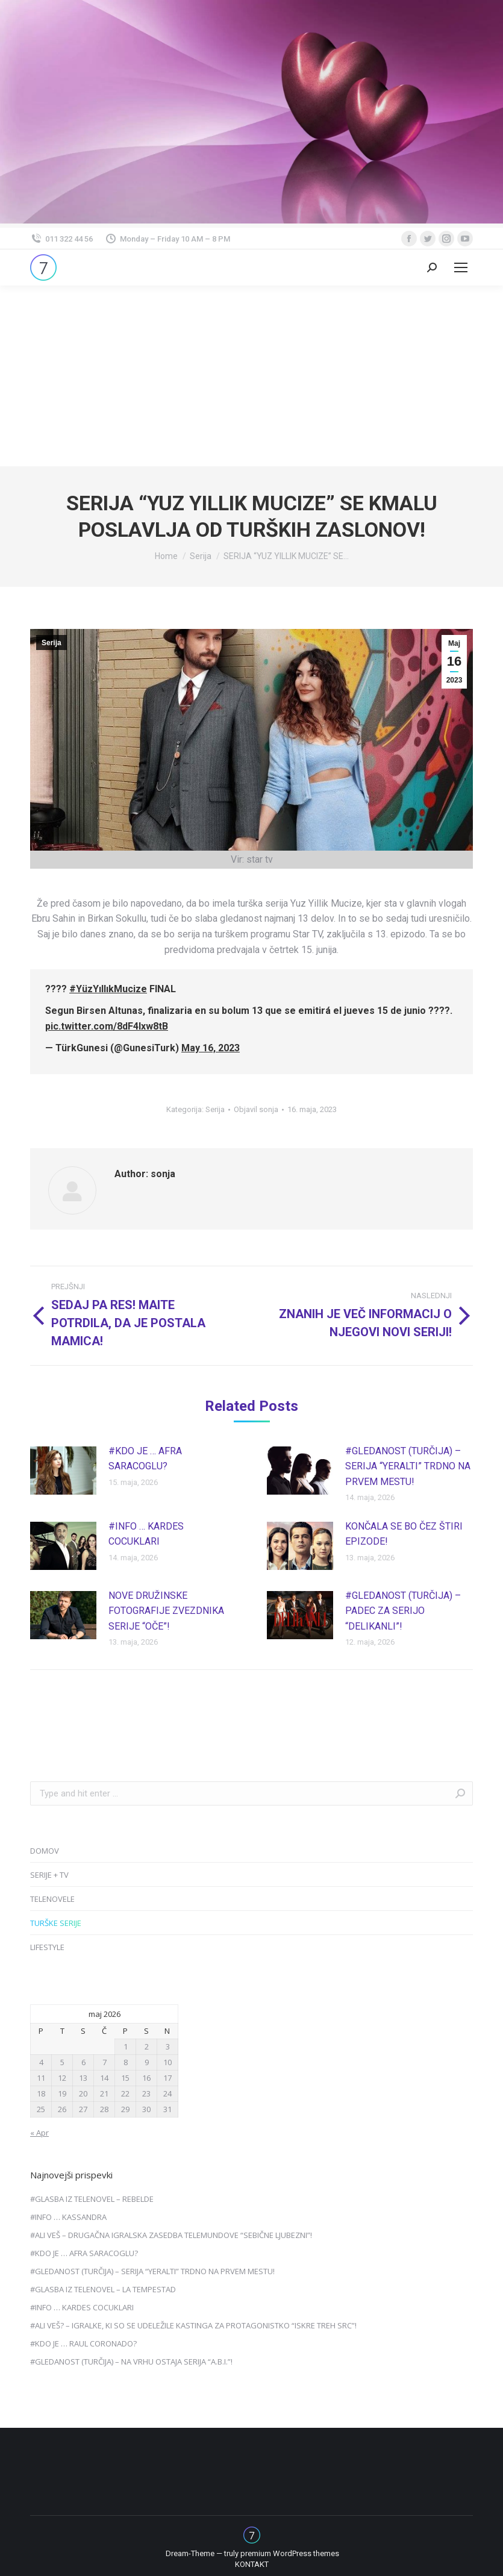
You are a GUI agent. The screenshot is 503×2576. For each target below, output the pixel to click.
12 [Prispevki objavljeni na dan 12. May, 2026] (62, 2077)
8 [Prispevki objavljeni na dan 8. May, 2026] (125, 2062)
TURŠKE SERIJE (55, 1923)
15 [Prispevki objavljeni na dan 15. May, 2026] (125, 2077)
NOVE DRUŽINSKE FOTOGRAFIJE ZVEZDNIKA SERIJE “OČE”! (166, 1611)
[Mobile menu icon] (461, 267)
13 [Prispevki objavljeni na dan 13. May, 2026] (83, 2077)
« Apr (39, 2132)
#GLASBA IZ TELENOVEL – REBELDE (92, 2198)
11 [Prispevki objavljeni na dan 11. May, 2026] (41, 2077)
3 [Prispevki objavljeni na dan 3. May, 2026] (168, 2046)
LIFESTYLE (47, 1947)
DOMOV (44, 1850)
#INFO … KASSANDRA (68, 2217)
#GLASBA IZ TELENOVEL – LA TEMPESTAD (103, 2289)
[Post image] (63, 1470)
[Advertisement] (251, 376)
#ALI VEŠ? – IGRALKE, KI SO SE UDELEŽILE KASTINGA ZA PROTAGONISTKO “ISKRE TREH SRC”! (193, 2325)
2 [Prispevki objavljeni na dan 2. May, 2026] (147, 2046)
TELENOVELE (52, 1898)
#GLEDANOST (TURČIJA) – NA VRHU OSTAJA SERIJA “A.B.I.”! (131, 2361)
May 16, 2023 (210, 1048)
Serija (51, 643)
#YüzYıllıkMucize (108, 989)
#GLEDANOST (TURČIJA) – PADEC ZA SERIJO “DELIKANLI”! (403, 1611)
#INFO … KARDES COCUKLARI (146, 1534)
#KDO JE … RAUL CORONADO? (83, 2343)
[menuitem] (252, 2564)
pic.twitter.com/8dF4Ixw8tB (106, 1026)
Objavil (256, 1109)
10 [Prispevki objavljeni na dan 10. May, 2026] (167, 2062)
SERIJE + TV (49, 1874)
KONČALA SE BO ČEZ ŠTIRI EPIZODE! (404, 1534)
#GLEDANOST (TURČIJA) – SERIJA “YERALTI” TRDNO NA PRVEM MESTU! (407, 1466)
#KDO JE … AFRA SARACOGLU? (145, 1458)
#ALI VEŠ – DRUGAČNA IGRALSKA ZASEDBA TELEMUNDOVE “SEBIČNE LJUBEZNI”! (171, 2235)
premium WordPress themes (289, 2553)
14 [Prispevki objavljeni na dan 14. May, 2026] (104, 2077)
